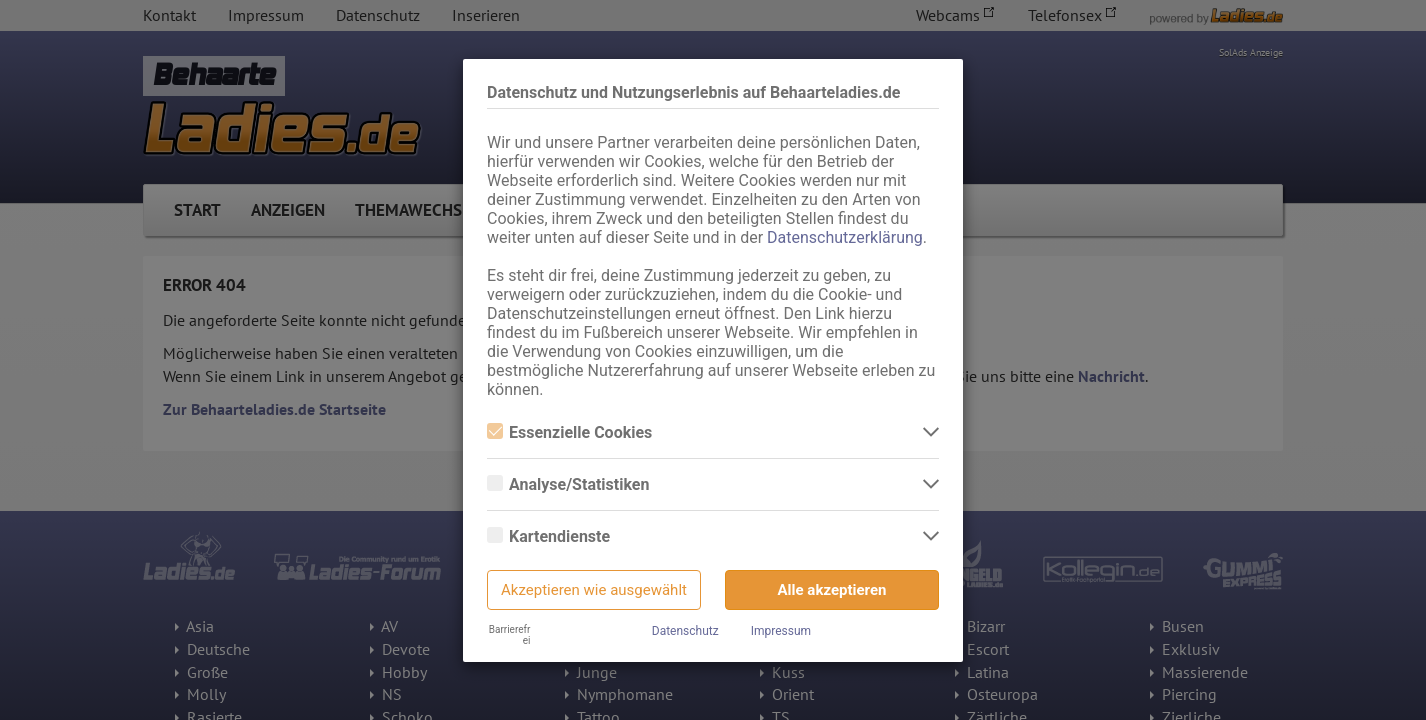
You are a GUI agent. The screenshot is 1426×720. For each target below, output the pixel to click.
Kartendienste (548, 536)
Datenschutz (685, 631)
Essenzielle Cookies (569, 432)
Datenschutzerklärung (845, 237)
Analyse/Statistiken (568, 484)
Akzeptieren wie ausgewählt (594, 590)
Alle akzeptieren (832, 590)
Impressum (781, 631)
